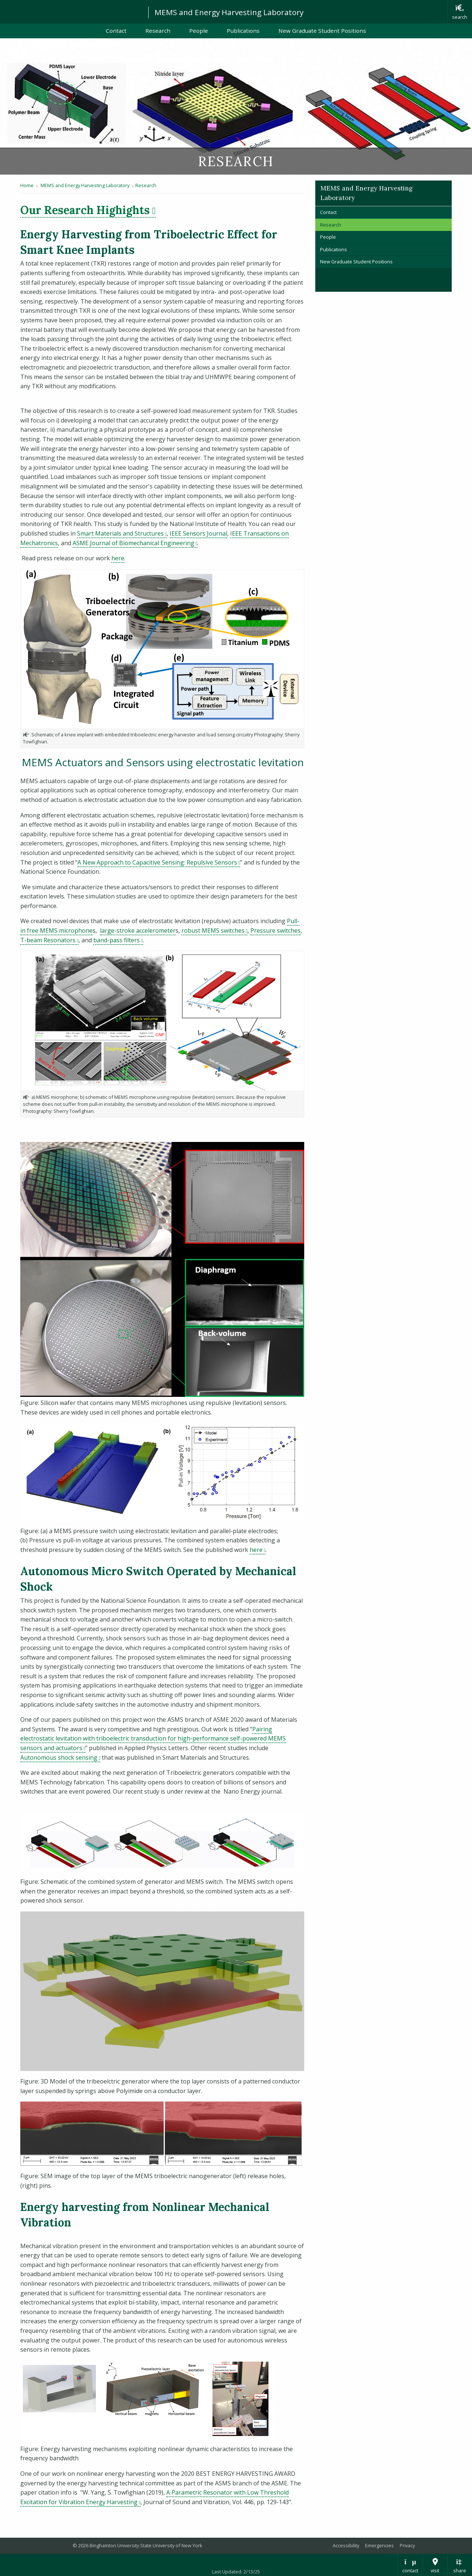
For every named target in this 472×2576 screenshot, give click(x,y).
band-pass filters (118, 940)
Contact (116, 30)
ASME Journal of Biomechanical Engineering (135, 543)
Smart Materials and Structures (122, 533)
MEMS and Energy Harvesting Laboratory (229, 12)
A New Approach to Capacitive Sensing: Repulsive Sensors (158, 862)
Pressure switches (275, 930)
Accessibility (346, 2545)
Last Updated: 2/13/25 (236, 2571)
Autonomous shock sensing (60, 1757)
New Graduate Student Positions (322, 30)
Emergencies (379, 2545)
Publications (243, 30)
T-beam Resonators (49, 940)
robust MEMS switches (214, 930)
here (117, 558)
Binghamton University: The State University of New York (71, 11)
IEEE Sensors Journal (198, 533)
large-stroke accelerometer (138, 930)
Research (157, 30)
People (198, 30)
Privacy (407, 2545)
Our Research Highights (88, 210)
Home (27, 185)
